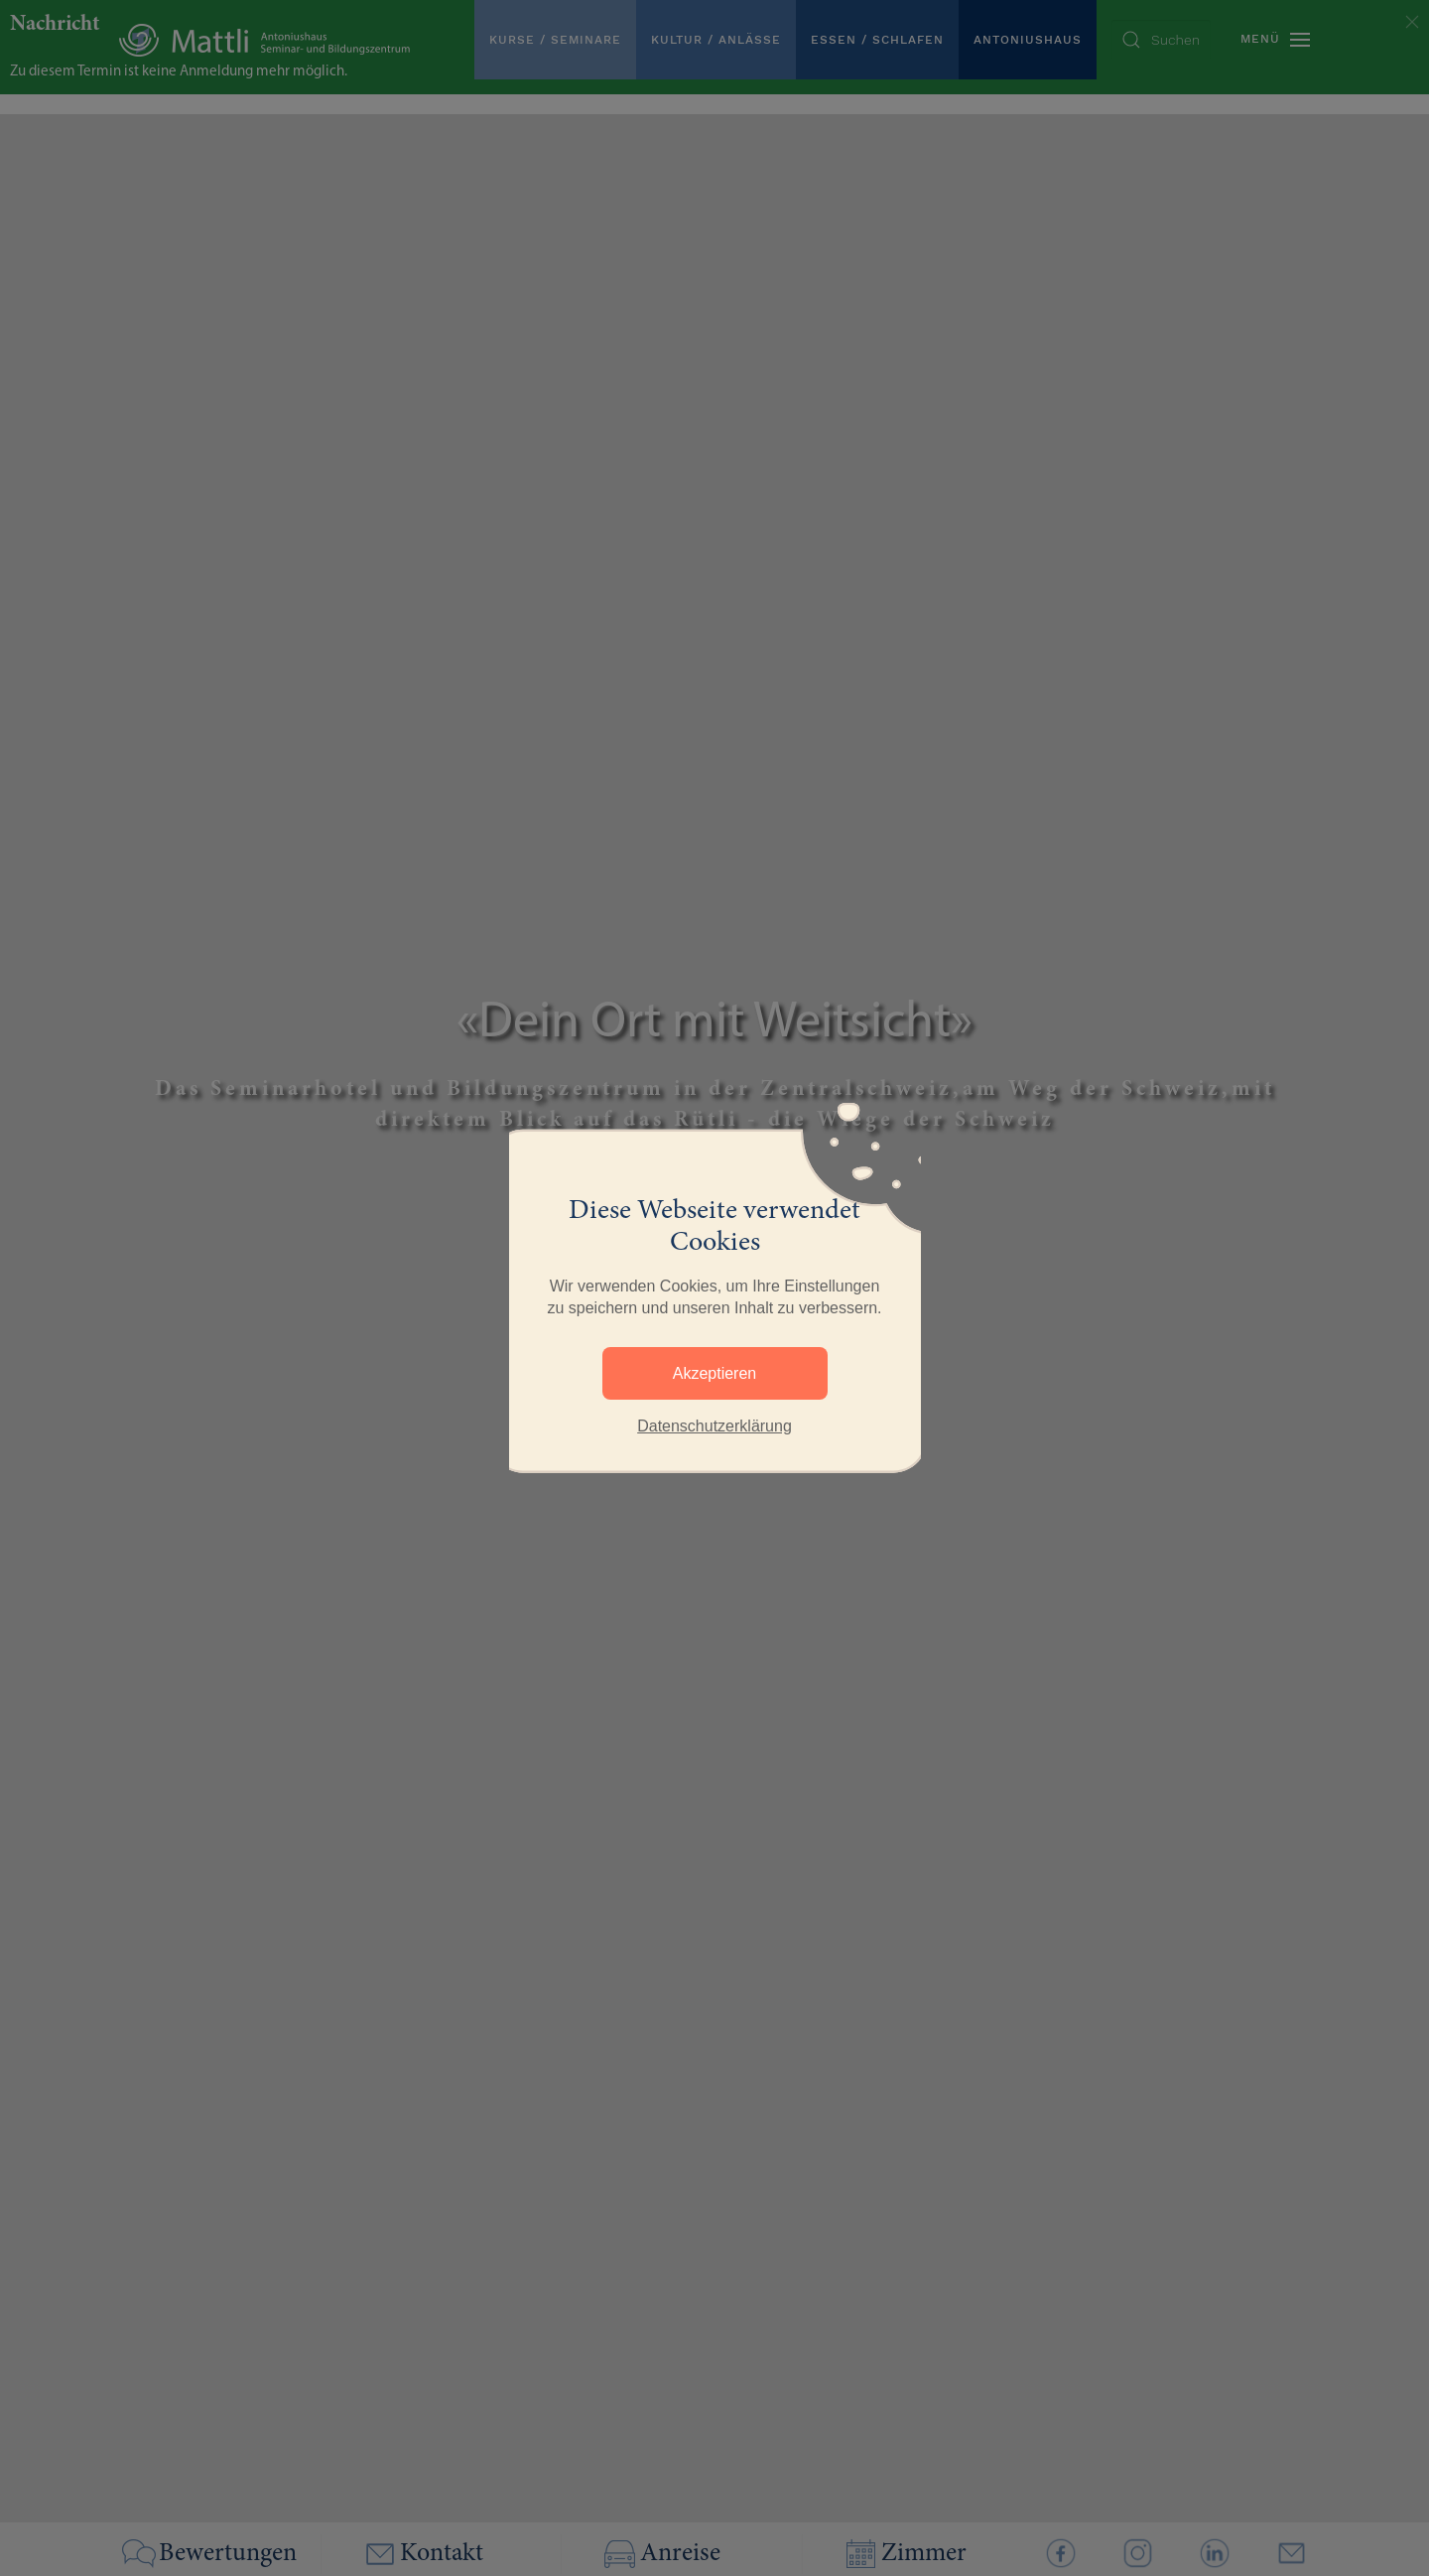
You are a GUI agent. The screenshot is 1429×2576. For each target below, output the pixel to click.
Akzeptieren (715, 1373)
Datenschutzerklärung (714, 1426)
